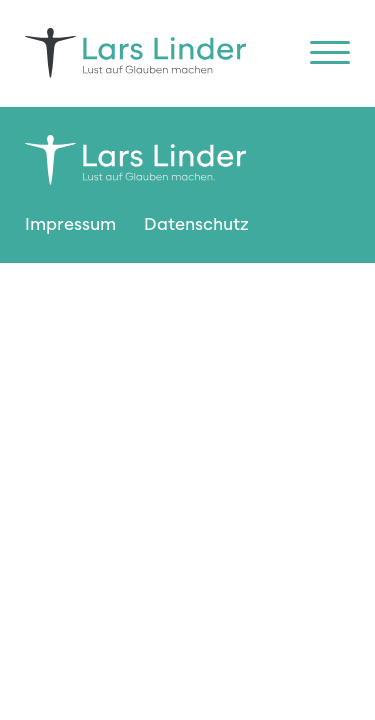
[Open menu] (330, 53)
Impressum (70, 224)
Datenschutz (196, 224)
